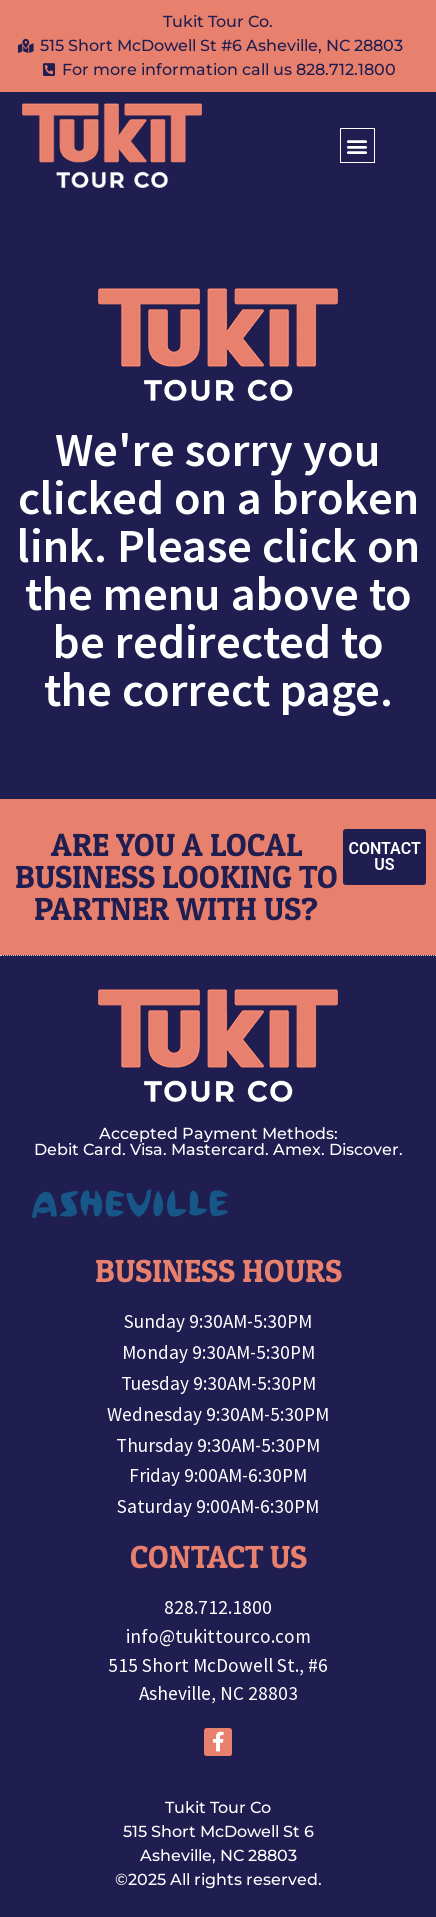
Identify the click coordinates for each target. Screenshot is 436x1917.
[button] (357, 145)
